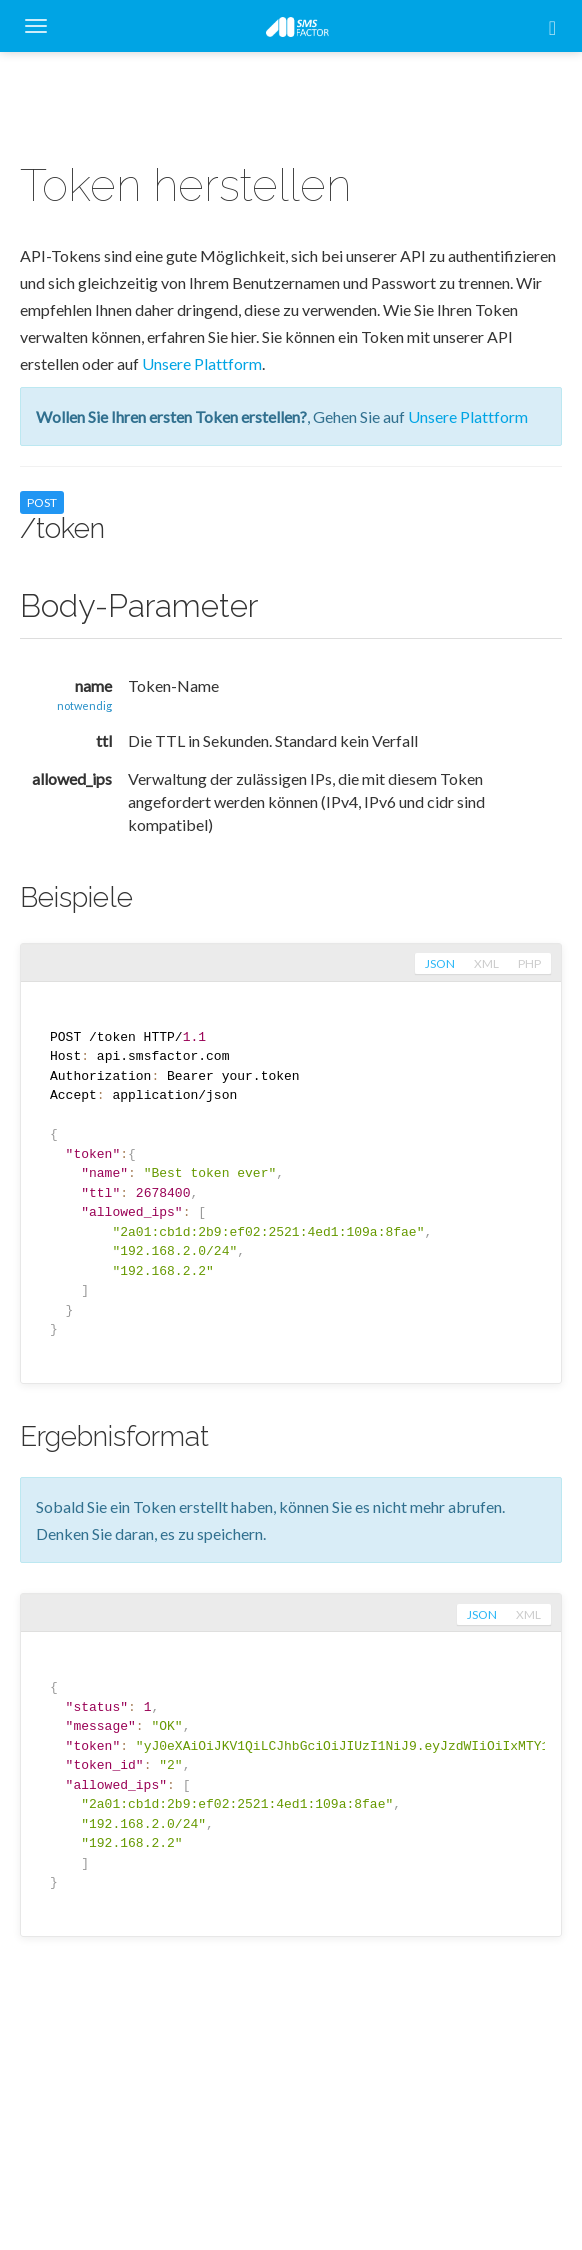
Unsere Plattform (202, 363)
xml (486, 964)
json (440, 964)
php (529, 964)
